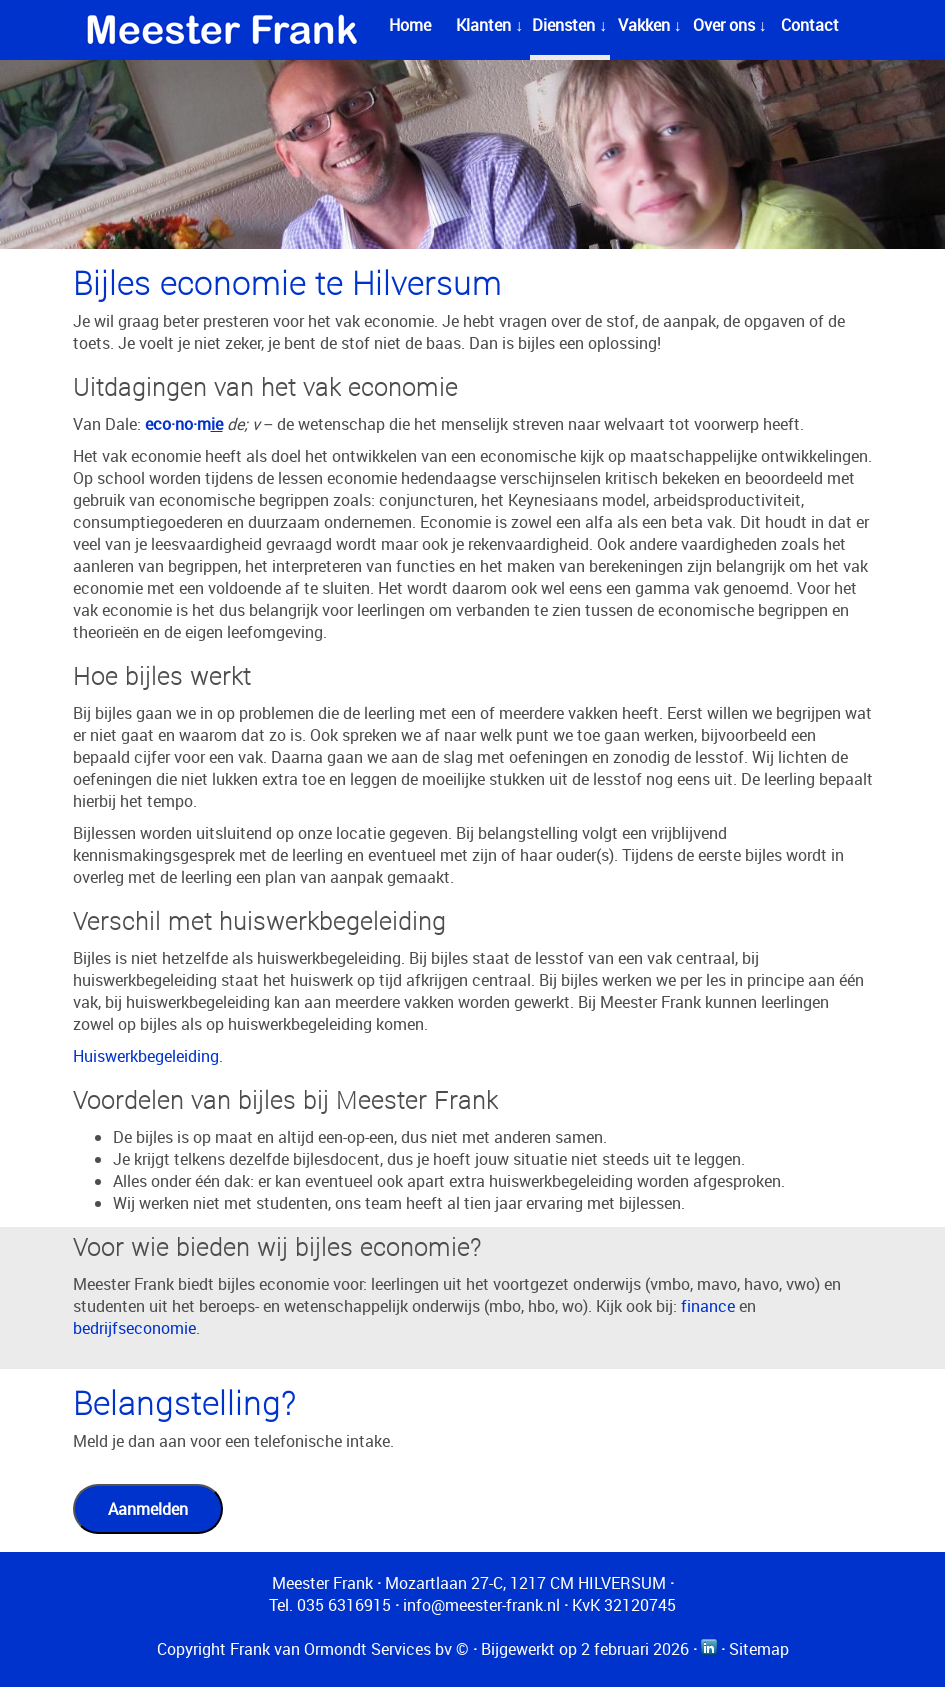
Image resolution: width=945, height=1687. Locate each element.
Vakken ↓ (650, 25)
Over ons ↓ (730, 25)
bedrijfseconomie (134, 1328)
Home (410, 25)
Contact (810, 25)
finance (708, 1306)
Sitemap (759, 1649)
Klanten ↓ (489, 25)
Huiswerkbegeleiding (146, 1056)
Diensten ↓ (569, 25)
